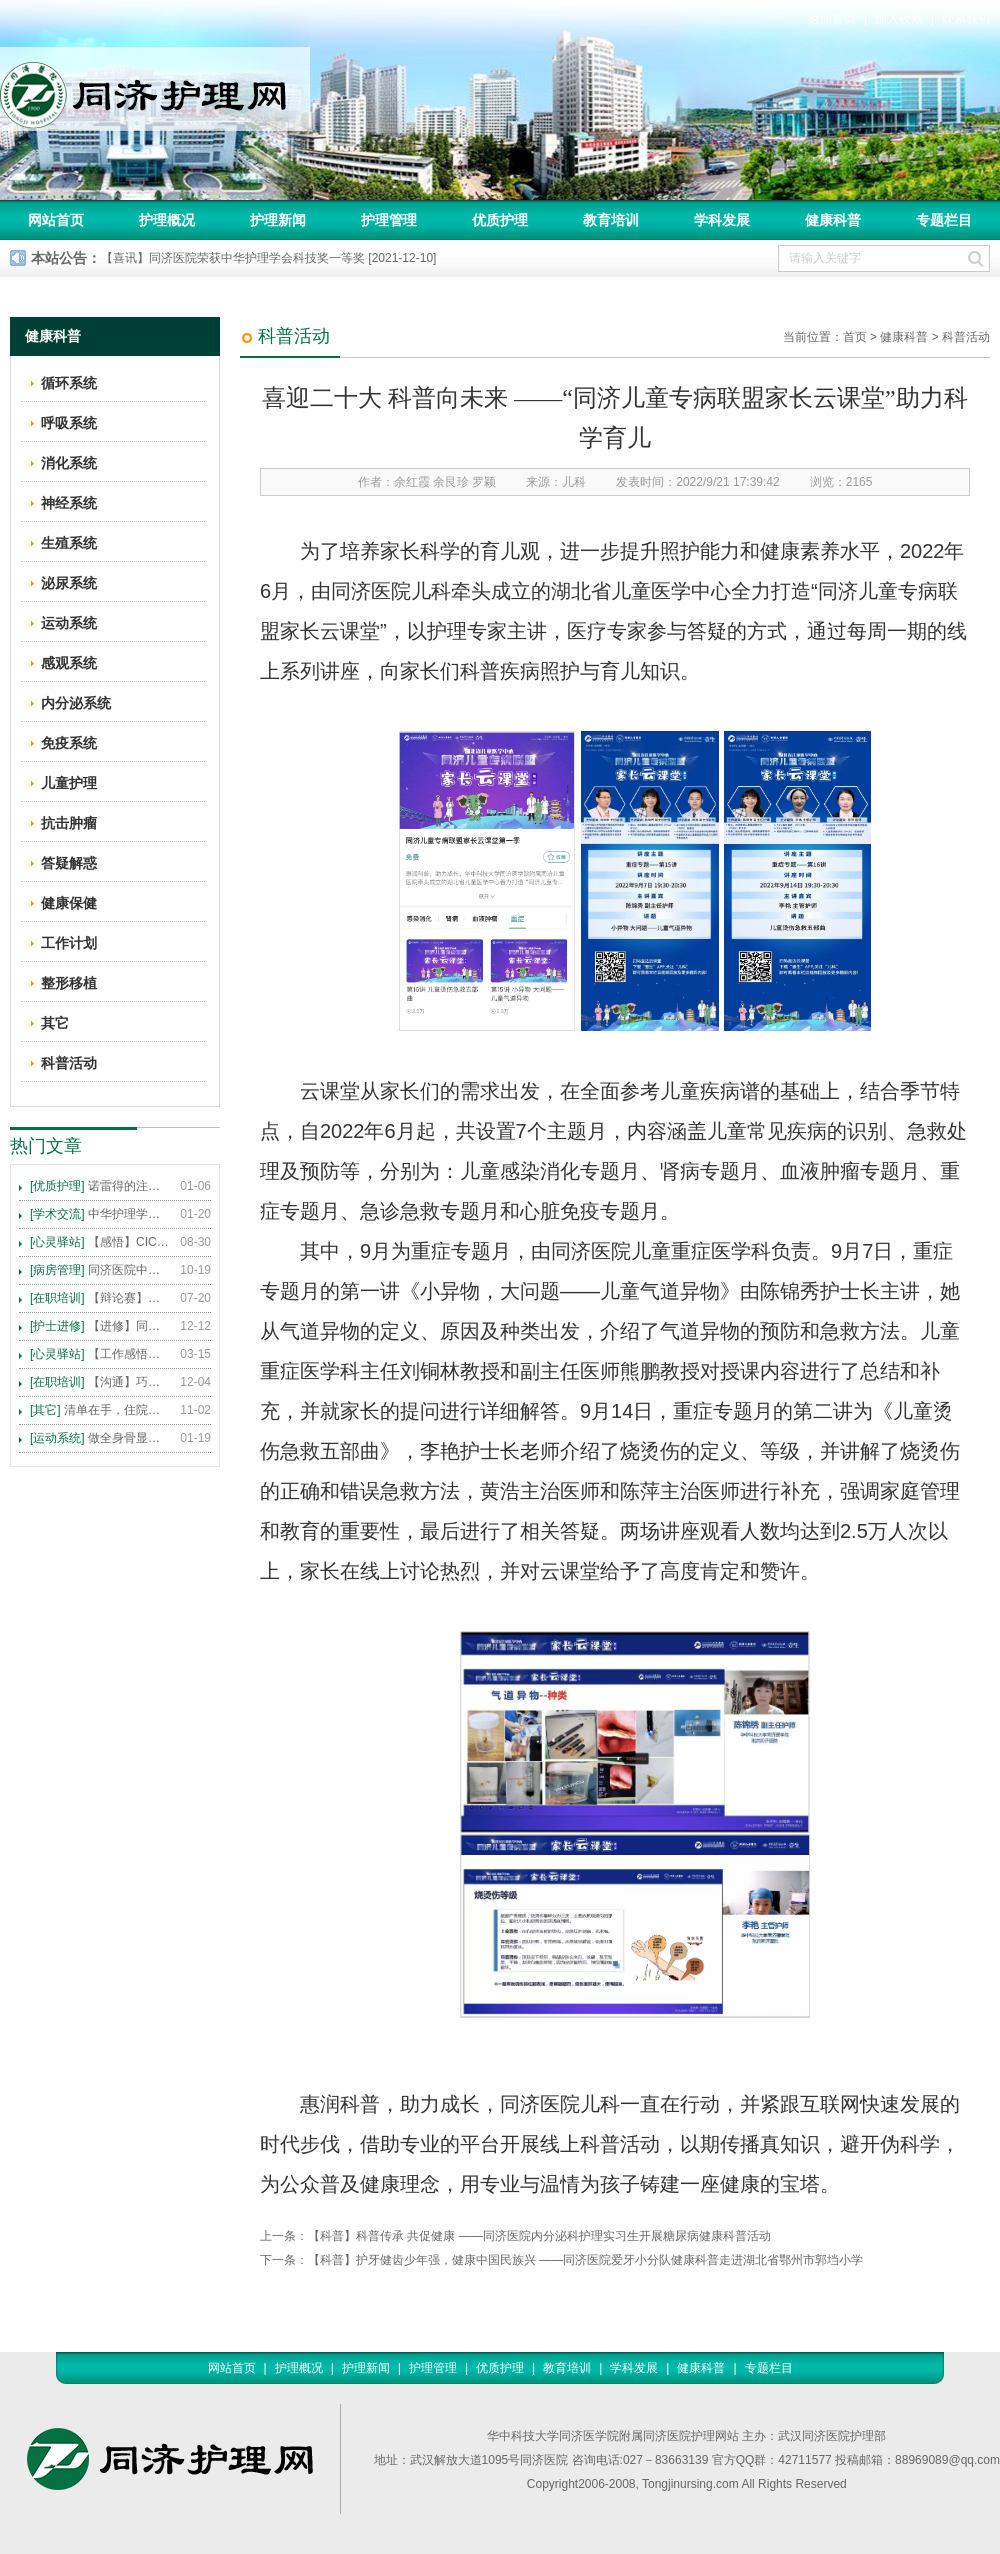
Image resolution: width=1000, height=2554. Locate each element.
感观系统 (69, 663)
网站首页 (56, 220)
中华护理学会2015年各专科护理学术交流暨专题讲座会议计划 (100, 1214)
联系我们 (966, 19)
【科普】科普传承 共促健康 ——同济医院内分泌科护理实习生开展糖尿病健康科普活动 (539, 2236)
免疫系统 (69, 743)
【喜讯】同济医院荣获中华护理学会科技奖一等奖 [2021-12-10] (268, 258)
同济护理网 (155, 89)
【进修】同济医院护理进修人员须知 (100, 1326)
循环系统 (69, 383)
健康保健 (69, 903)
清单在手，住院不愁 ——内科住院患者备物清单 (100, 1410)
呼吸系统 (69, 423)
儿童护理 (69, 783)
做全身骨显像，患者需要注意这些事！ (100, 1438)
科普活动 (966, 337)
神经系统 (69, 503)
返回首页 (832, 19)
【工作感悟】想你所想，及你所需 (100, 1354)
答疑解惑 (69, 863)
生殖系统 (69, 543)
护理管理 (389, 220)
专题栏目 (944, 220)
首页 (855, 337)
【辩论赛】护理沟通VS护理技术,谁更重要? (100, 1298)
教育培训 (611, 220)
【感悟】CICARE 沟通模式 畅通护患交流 (100, 1242)
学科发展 (722, 220)
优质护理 (500, 220)
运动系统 (69, 623)
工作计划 (69, 943)
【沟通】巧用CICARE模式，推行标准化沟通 (100, 1382)
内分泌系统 (76, 703)
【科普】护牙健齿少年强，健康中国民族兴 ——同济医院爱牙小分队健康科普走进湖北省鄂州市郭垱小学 (585, 2260)
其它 (55, 1023)
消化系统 (69, 463)
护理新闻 (278, 220)
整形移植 (69, 983)
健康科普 (833, 220)
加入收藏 (899, 19)
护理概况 (167, 220)
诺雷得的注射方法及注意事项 (100, 1186)
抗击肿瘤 (69, 823)
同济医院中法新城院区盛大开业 (100, 1270)
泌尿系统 (69, 583)
